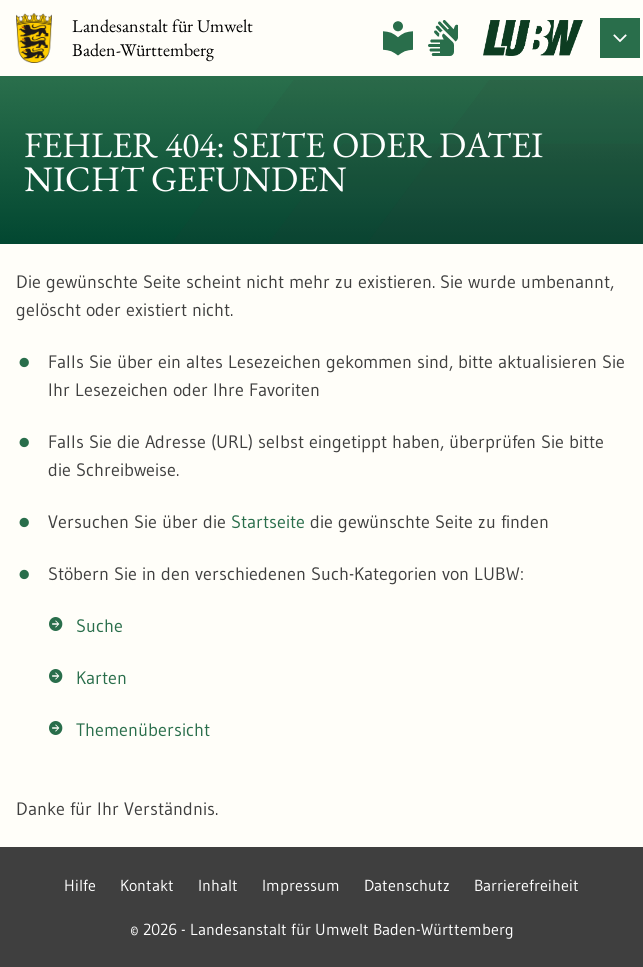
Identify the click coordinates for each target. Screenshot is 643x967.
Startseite (268, 522)
